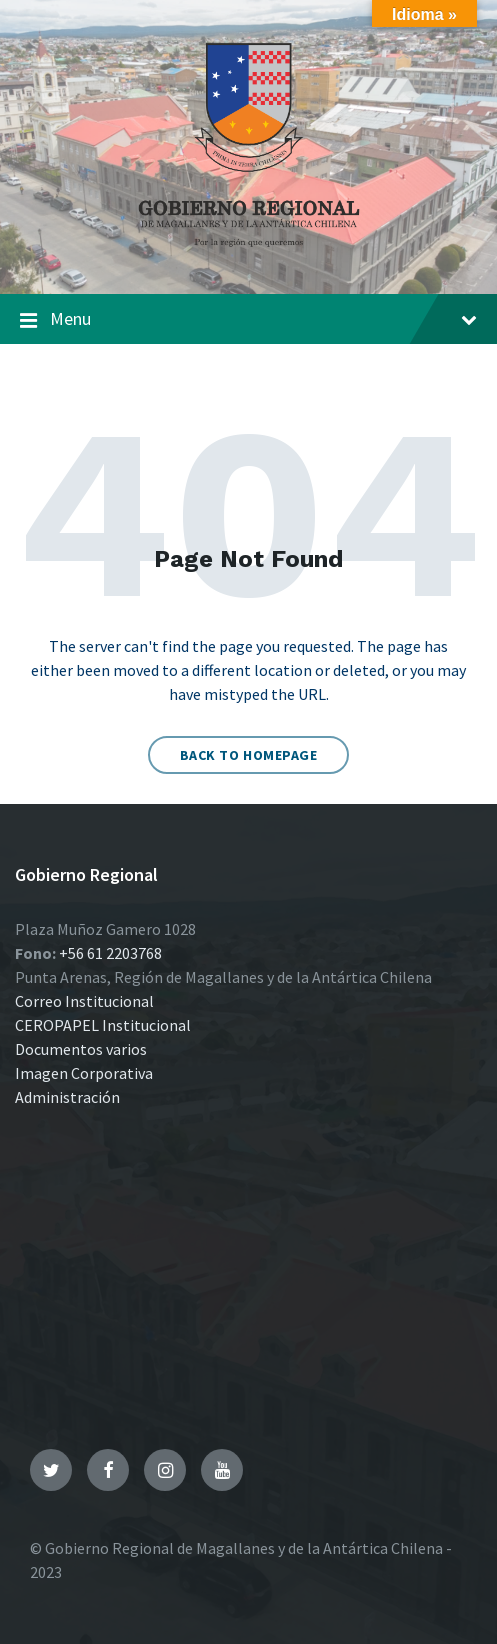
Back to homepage (249, 755)
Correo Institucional (84, 1001)
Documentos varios (81, 1049)
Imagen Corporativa (84, 1073)
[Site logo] (249, 254)
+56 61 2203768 (110, 953)
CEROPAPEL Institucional (103, 1025)
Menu (248, 320)
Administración (67, 1097)
